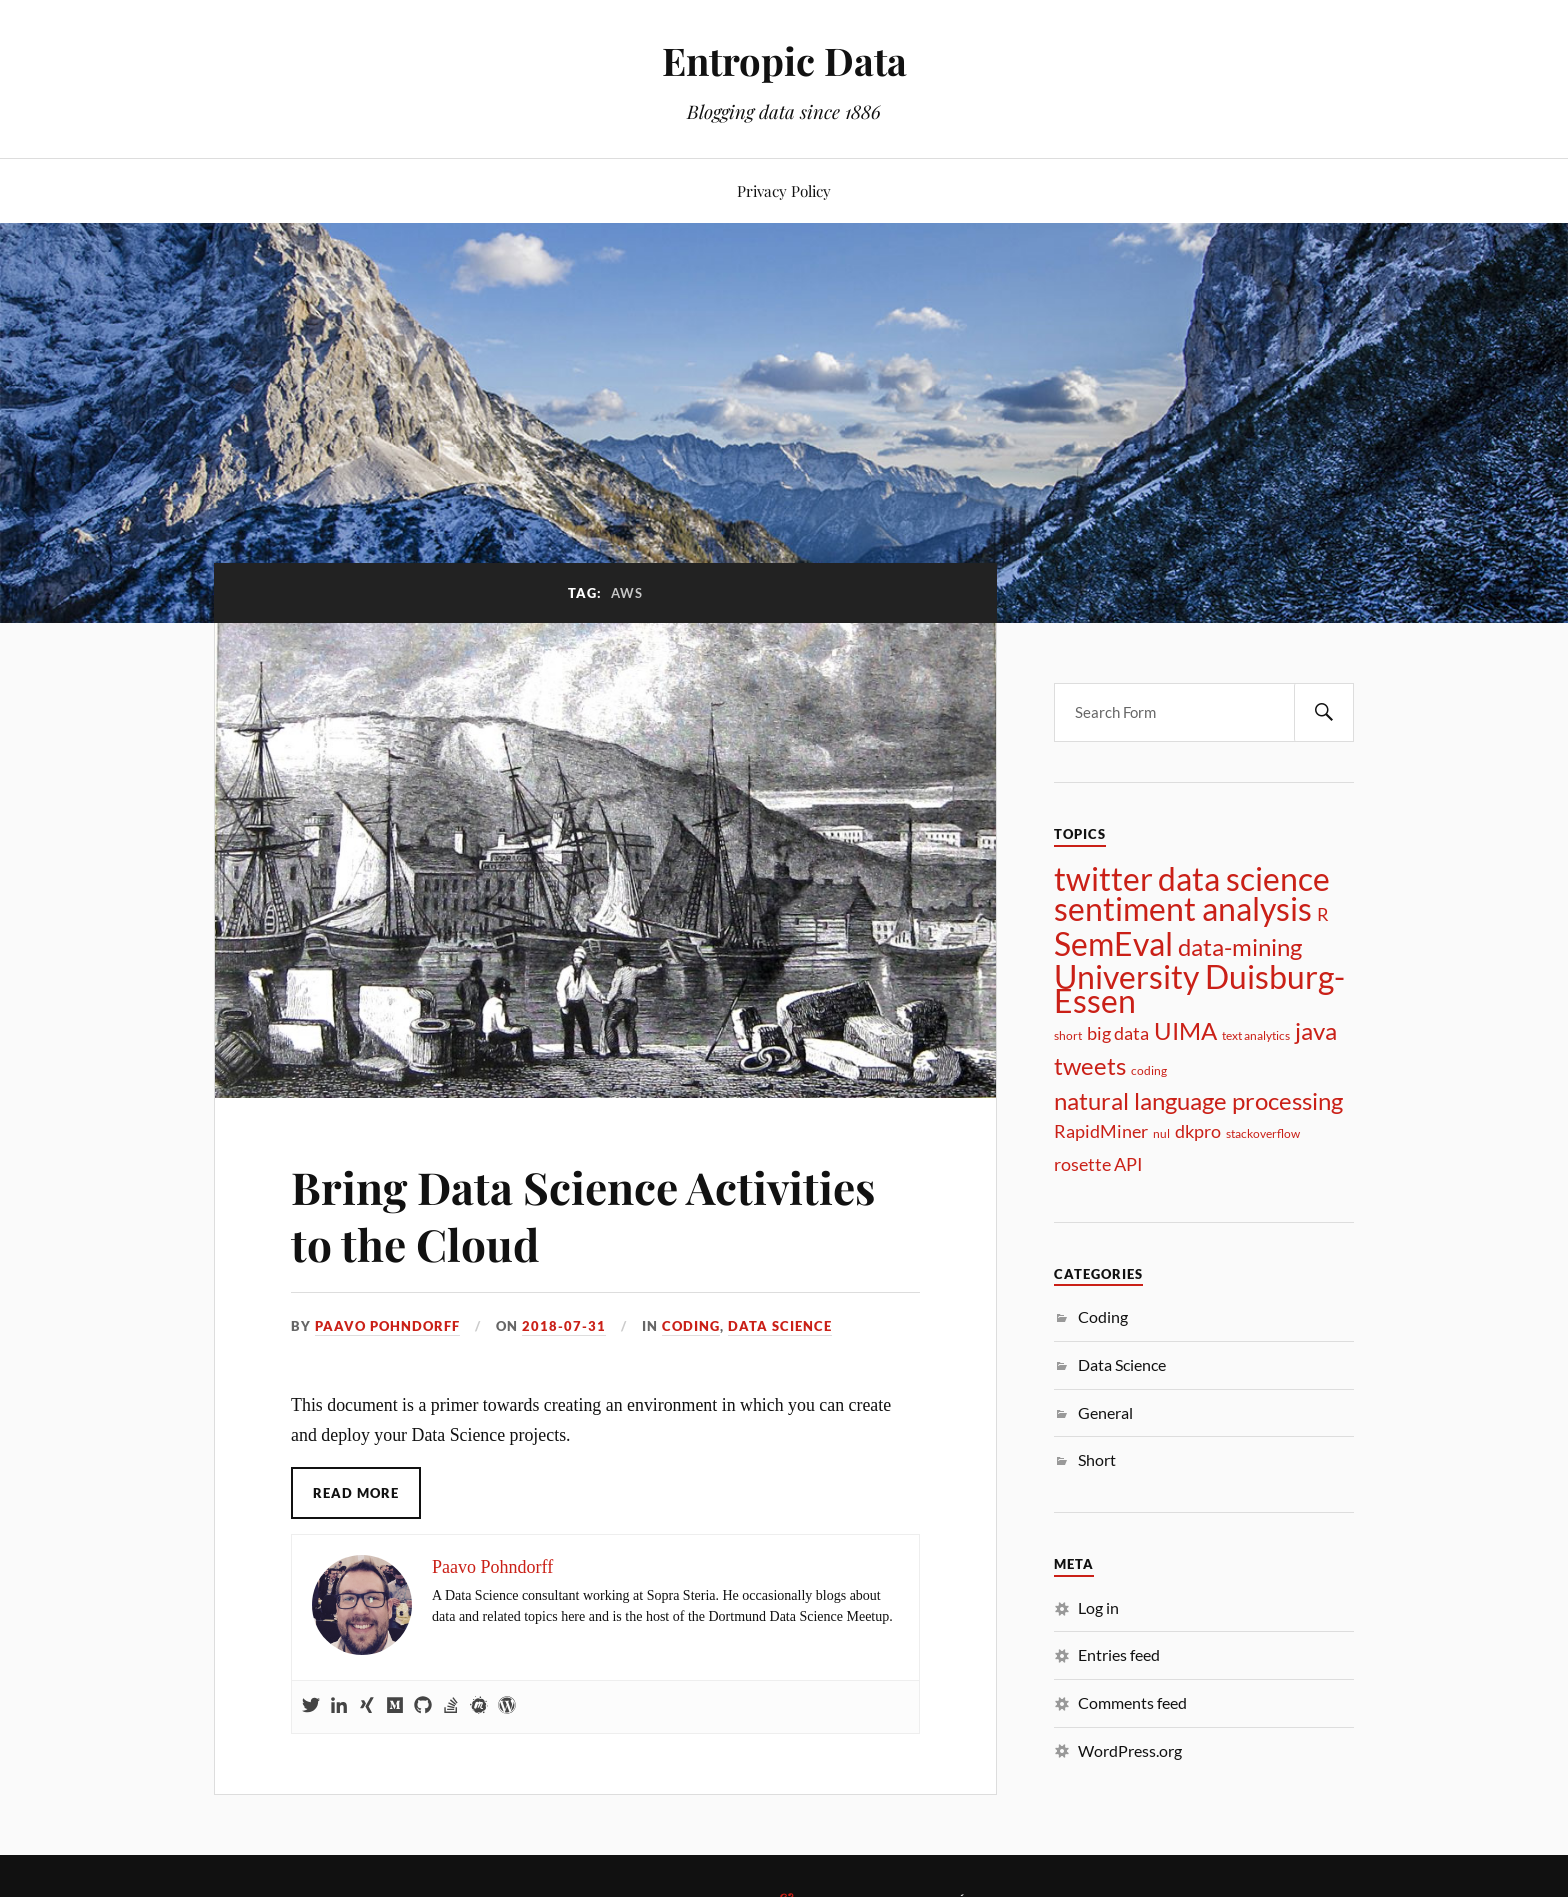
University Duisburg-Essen (1199, 989)
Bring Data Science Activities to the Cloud (583, 1215)
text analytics (1256, 1035)
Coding (691, 1326)
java (1316, 1031)
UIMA (1185, 1031)
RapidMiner (1101, 1131)
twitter (1103, 879)
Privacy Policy (784, 190)
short (1068, 1035)
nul (1161, 1133)
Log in (1098, 1607)
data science (1244, 879)
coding (1149, 1070)
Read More (356, 1493)
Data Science (780, 1326)
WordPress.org (1130, 1750)
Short (1097, 1459)
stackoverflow (1263, 1133)
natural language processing (1198, 1101)
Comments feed (1132, 1702)
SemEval (1113, 944)
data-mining (1240, 947)
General (1105, 1412)
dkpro (1198, 1131)
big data (1118, 1033)
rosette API (1098, 1164)
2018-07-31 (564, 1326)
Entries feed (1119, 1654)
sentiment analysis (1183, 909)
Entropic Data (784, 60)
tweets (1090, 1066)
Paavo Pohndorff (387, 1326)
